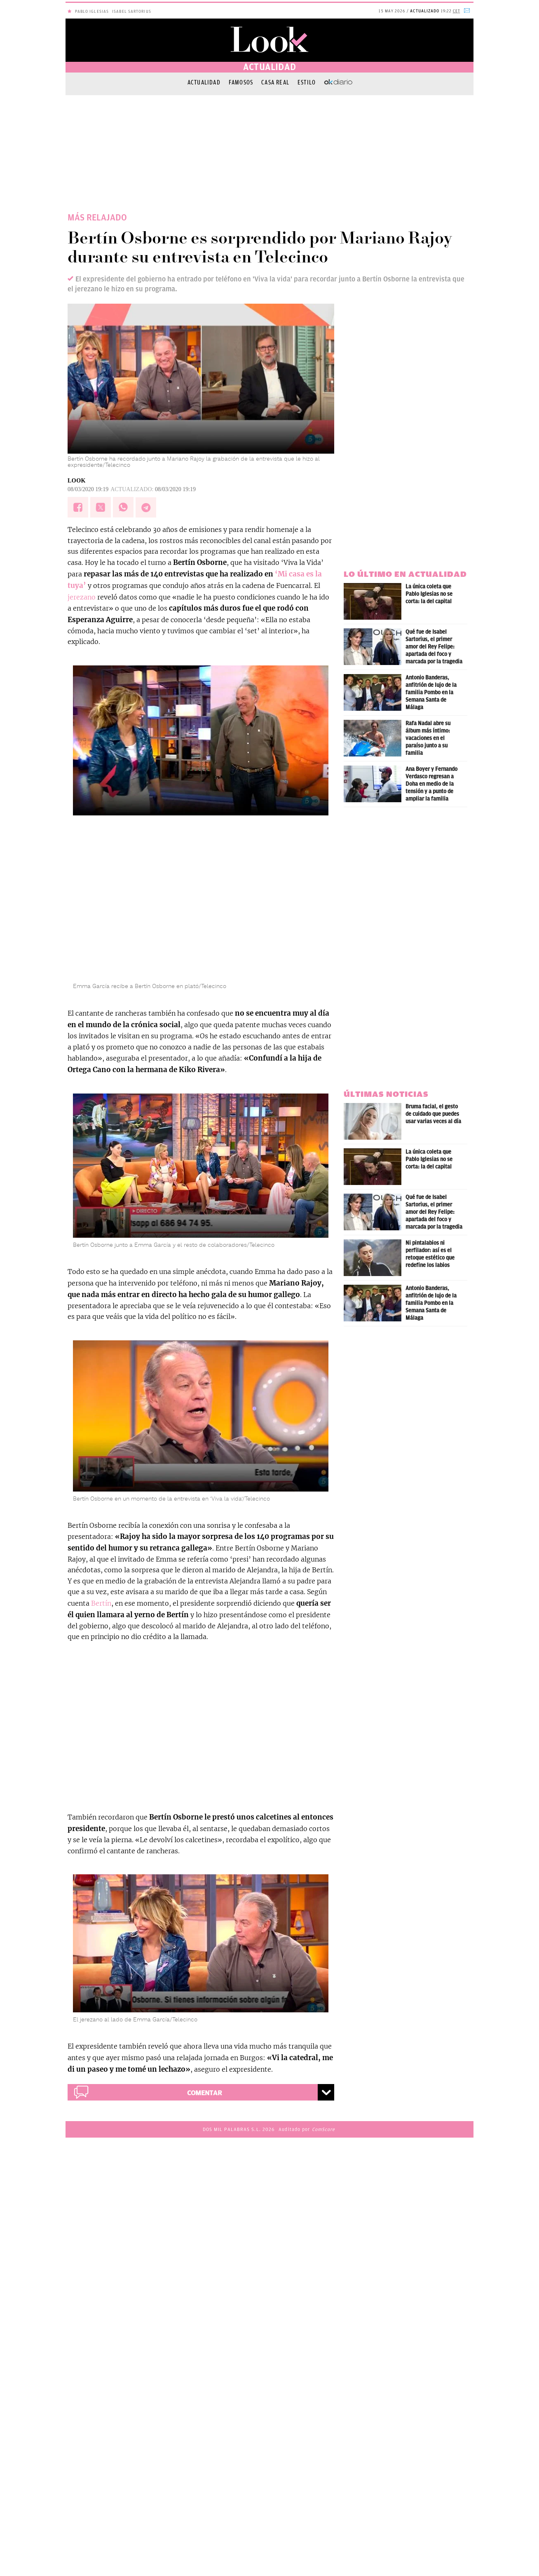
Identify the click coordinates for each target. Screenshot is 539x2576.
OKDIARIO (338, 82)
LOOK (77, 481)
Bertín (101, 1603)
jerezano (82, 597)
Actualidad (203, 82)
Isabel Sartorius (131, 11)
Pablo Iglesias (92, 11)
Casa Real (275, 82)
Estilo (307, 82)
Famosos (241, 82)
